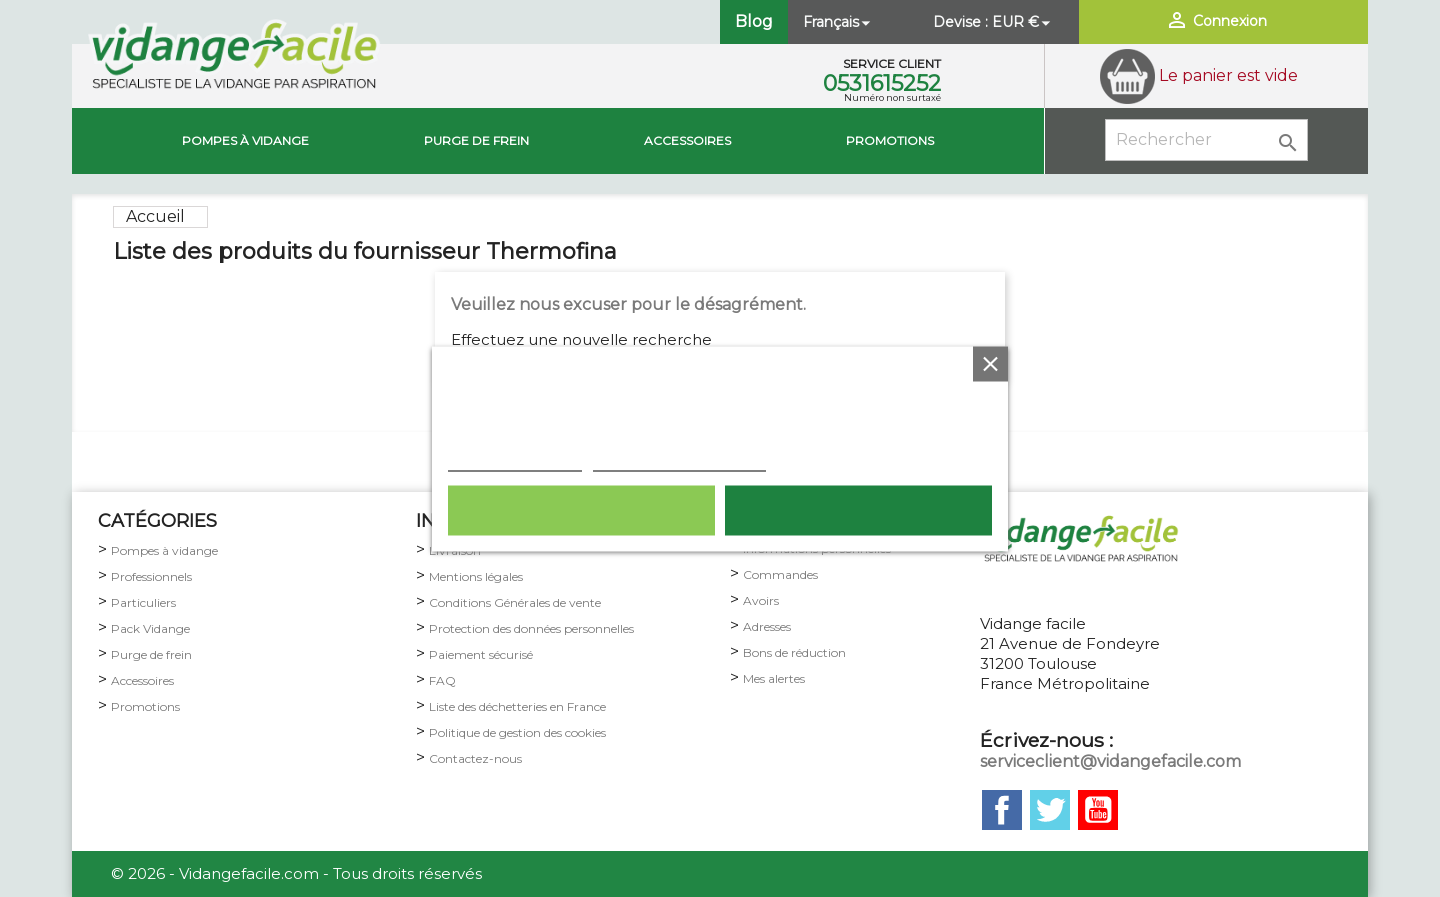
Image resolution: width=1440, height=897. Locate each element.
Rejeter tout (581, 510)
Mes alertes (774, 678)
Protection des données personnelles (531, 628)
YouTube (1098, 810)
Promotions (890, 140)
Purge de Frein (476, 140)
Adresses (767, 626)
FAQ (442, 680)
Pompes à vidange (245, 140)
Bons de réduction (794, 652)
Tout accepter (859, 510)
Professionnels (151, 576)
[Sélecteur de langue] (838, 22)
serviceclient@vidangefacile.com (1110, 761)
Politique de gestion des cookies (517, 732)
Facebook (1002, 810)
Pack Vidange (150, 628)
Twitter (1050, 810)
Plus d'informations (515, 460)
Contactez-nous (475, 758)
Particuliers (143, 602)
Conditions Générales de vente (515, 602)
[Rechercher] (1206, 140)
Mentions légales (476, 576)
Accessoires (687, 140)
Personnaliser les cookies (679, 460)
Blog (754, 21)
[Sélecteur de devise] (1023, 22)
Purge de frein (151, 654)
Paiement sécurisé (481, 654)
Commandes (780, 574)
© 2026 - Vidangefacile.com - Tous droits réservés (296, 873)
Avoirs (761, 600)
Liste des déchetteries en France (517, 706)
